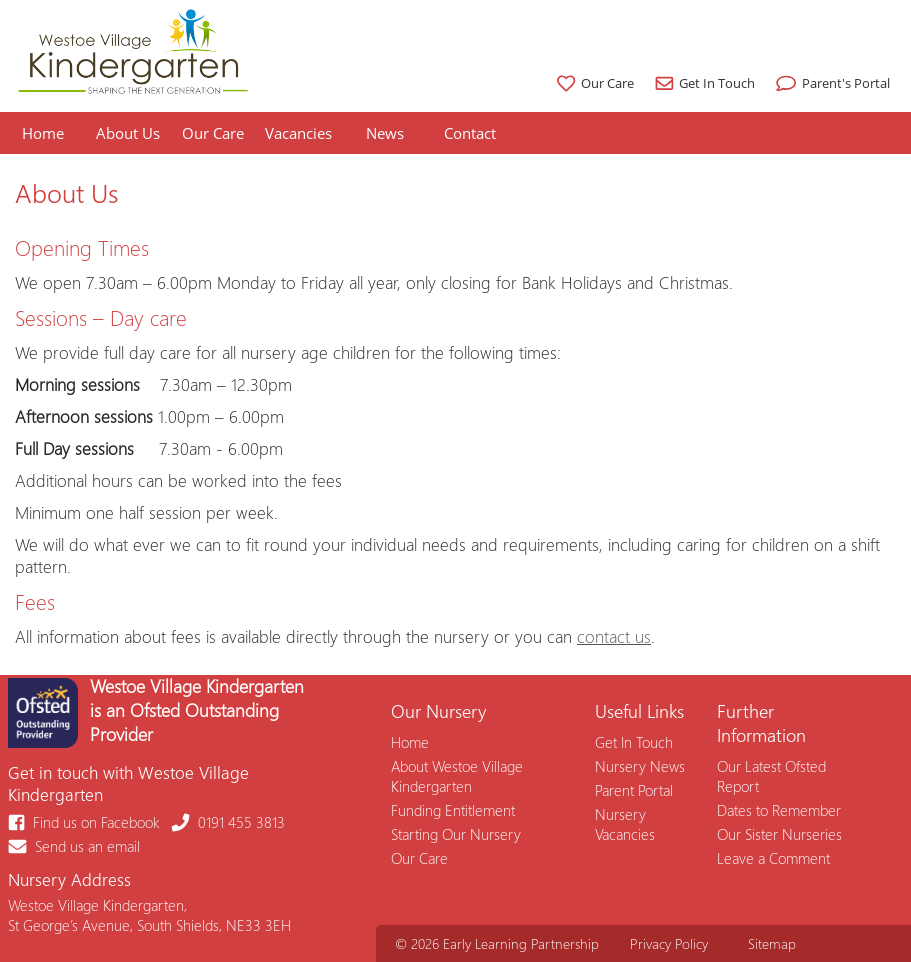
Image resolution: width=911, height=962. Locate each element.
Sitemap (772, 943)
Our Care (592, 83)
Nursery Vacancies (625, 824)
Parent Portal (634, 790)
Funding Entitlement (453, 810)
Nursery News (640, 766)
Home (43, 133)
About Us (128, 133)
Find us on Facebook (85, 822)
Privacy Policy (669, 943)
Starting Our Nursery (456, 834)
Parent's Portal (830, 83)
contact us (614, 636)
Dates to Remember (779, 810)
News (385, 133)
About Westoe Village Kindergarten (457, 776)
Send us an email (75, 846)
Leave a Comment (773, 858)
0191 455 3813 (229, 822)
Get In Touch (702, 83)
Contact (470, 133)
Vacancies (298, 133)
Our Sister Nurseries (779, 834)
